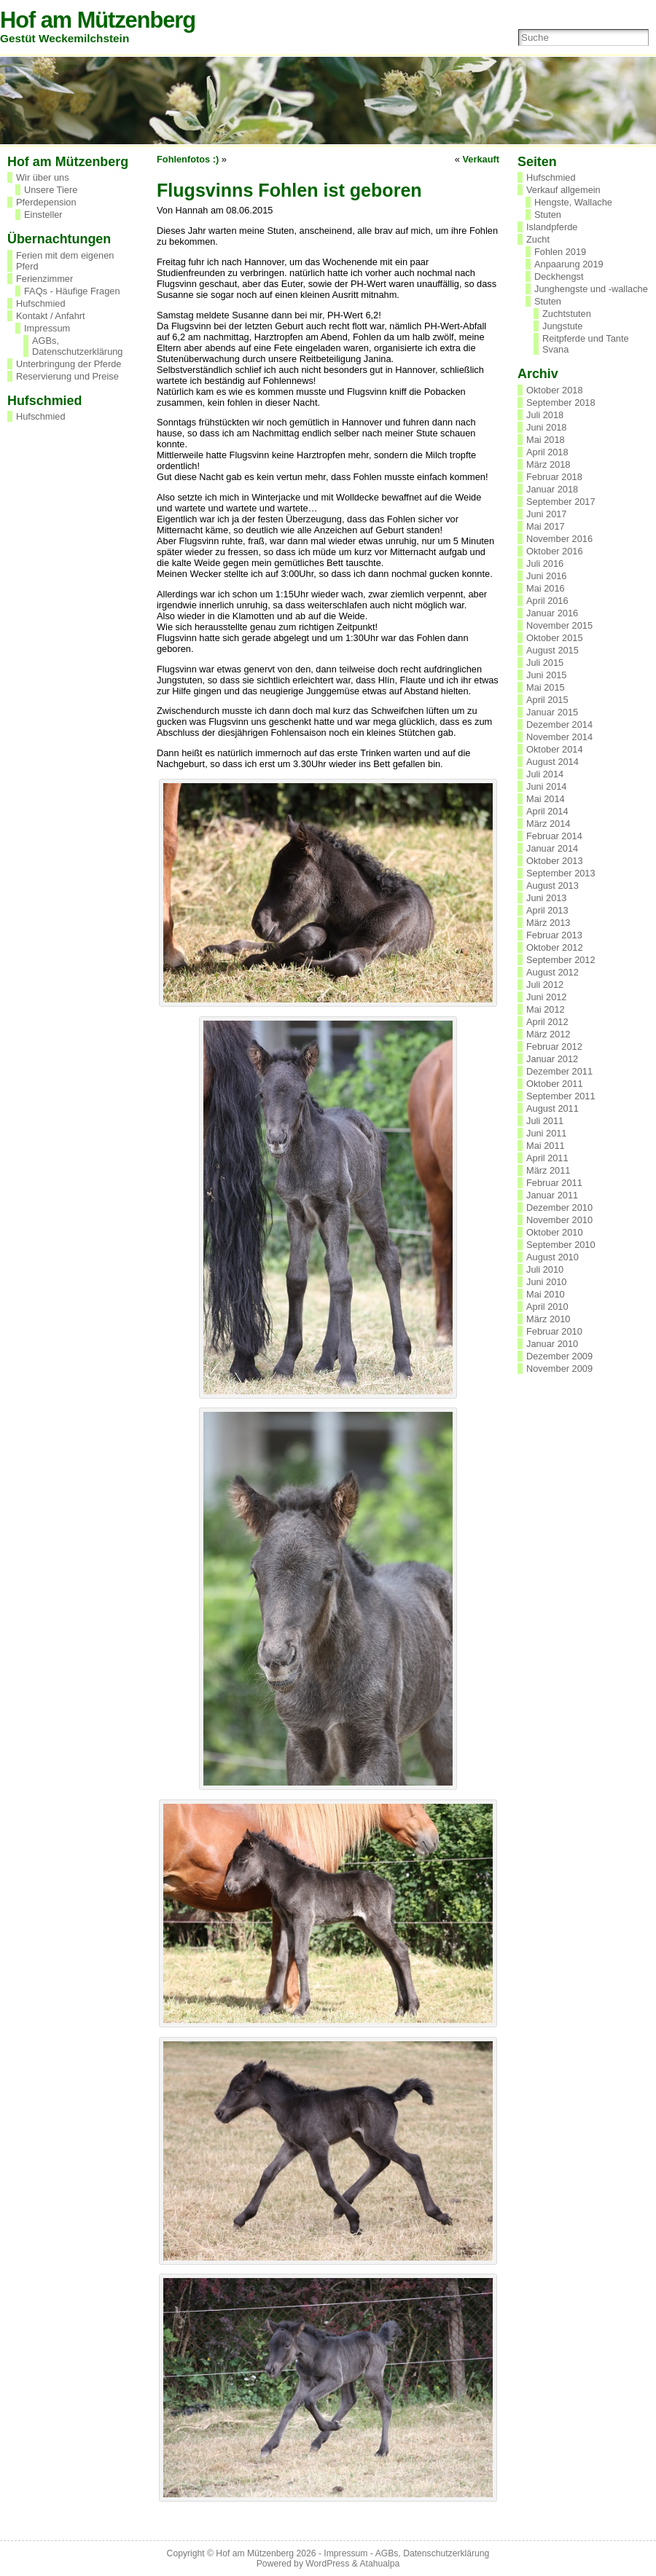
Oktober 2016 (554, 551)
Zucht (538, 239)
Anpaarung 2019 (569, 264)
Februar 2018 (554, 476)
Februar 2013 (554, 935)
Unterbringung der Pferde (68, 363)
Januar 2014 (552, 848)
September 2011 (561, 1096)
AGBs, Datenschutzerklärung (77, 346)
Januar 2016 (552, 613)
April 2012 (547, 1021)
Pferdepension (46, 202)
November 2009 (559, 1368)
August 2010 (552, 1257)
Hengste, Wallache (573, 202)
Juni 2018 (546, 427)
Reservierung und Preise (67, 376)
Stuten (547, 214)
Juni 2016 (546, 575)
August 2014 (552, 761)
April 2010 (547, 1306)
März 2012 (548, 1034)
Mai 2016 (545, 588)
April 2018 (547, 452)
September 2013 (561, 873)
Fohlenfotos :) (188, 159)
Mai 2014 (545, 798)
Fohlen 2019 (560, 251)
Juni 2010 (546, 1281)
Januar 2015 (552, 712)
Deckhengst (559, 276)
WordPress (327, 2564)
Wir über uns (42, 177)
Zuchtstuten (566, 313)
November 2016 (559, 538)
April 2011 (547, 1157)
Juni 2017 (546, 513)
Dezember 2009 (559, 1356)
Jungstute (562, 326)
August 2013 (552, 885)
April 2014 (547, 811)
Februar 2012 (554, 1046)
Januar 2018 (552, 489)
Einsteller (43, 214)
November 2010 (559, 1219)
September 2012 (561, 959)
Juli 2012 (544, 984)
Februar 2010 (554, 1331)
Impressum (47, 328)
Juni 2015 (546, 674)
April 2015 (547, 699)
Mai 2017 (545, 526)
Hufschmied (41, 303)
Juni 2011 (546, 1133)
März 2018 (548, 464)
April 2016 (547, 600)
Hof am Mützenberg (97, 20)
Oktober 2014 (554, 749)
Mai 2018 (545, 439)
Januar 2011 (552, 1195)
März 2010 (548, 1318)
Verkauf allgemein (563, 189)
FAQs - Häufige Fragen (72, 291)
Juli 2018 (544, 414)
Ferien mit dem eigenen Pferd (65, 261)
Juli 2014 (544, 774)
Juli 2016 (544, 563)
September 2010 (561, 1244)
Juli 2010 (544, 1269)
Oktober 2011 (554, 1083)
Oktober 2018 (554, 390)
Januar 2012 (552, 1058)
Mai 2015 (545, 687)
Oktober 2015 (554, 637)
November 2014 (559, 736)
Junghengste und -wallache (591, 288)
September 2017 (561, 501)
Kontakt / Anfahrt (50, 315)
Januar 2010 (552, 1343)
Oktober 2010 (554, 1232)
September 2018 (561, 402)
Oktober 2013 (554, 860)
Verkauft (480, 159)
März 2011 (548, 1170)
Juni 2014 (546, 786)
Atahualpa (379, 2564)
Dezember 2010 (559, 1207)
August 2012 (552, 972)
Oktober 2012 (554, 947)
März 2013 (548, 922)
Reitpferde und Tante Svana (585, 344)
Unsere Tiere (50, 189)
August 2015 (552, 650)
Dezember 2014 (559, 724)
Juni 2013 (546, 897)
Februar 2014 (554, 835)
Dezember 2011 (559, 1071)
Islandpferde (551, 226)
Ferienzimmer (44, 278)
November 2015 (559, 625)
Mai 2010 (545, 1294)
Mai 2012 (545, 1009)
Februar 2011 (554, 1182)
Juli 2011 (544, 1120)
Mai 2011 (545, 1145)
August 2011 (552, 1108)
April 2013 (547, 910)
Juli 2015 (544, 662)
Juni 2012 (546, 996)
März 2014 (548, 823)
